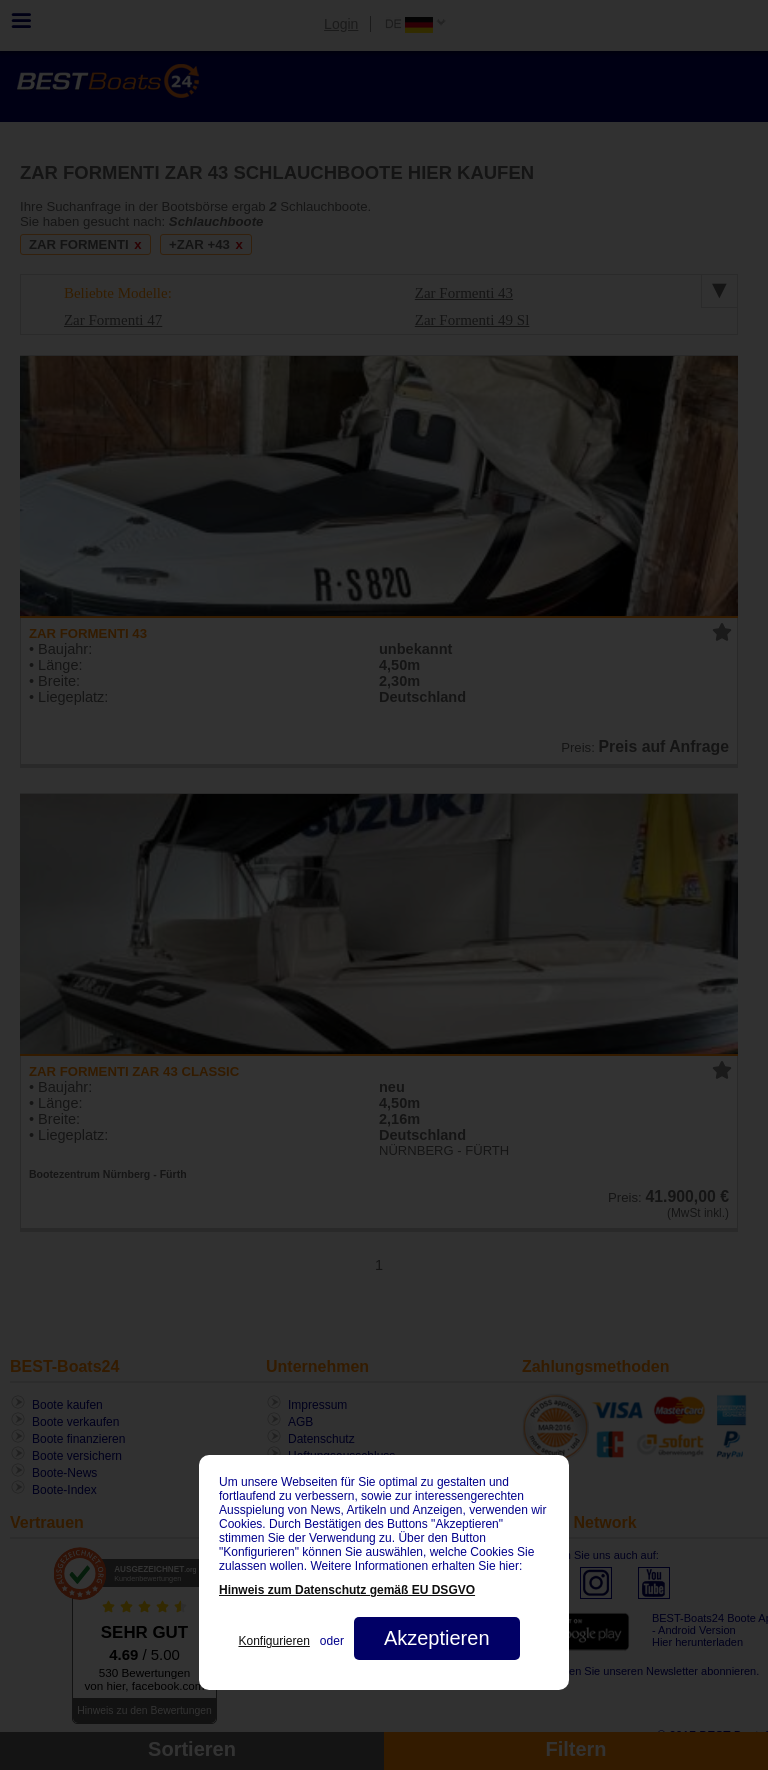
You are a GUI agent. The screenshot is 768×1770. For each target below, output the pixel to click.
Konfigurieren (273, 1641)
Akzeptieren (437, 1638)
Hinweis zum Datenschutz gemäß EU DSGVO (347, 1590)
